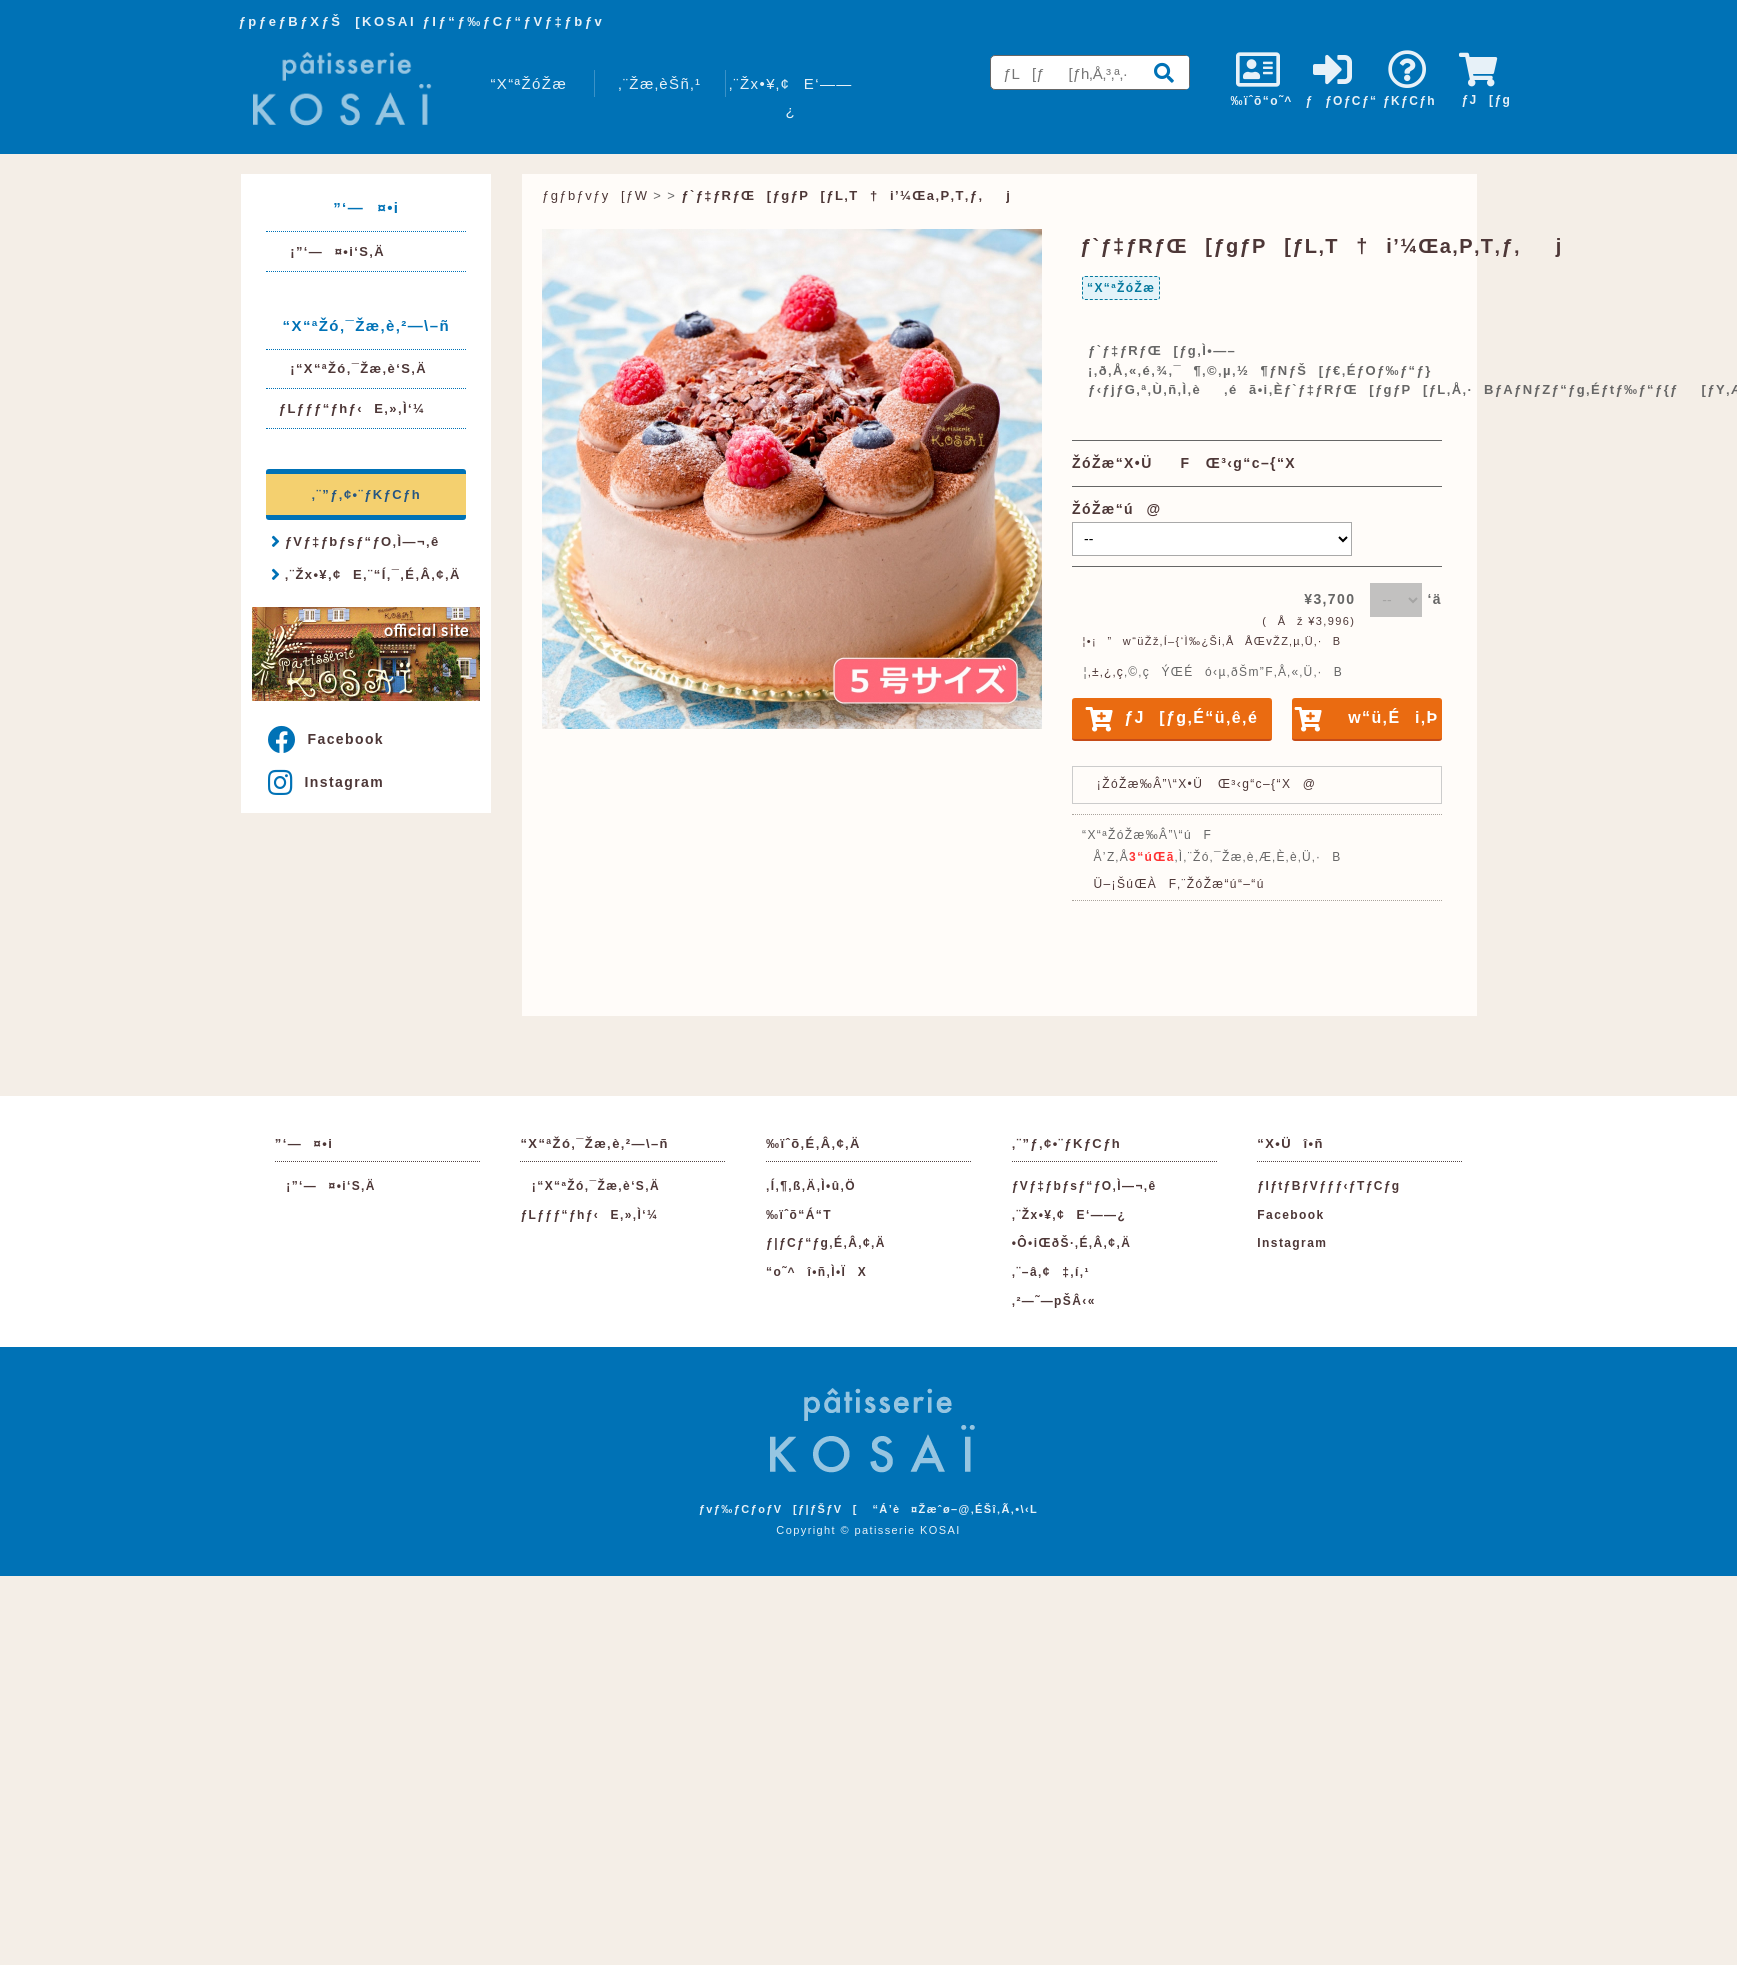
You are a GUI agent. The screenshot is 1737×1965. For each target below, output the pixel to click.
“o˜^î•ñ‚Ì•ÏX (816, 1272)
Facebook (326, 739)
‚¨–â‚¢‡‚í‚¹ (1051, 1272)
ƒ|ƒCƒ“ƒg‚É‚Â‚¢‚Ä (826, 1243)
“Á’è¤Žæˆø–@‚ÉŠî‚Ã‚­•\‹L (955, 1509)
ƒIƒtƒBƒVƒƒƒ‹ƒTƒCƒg (1328, 1186)
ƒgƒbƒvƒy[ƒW (595, 195)
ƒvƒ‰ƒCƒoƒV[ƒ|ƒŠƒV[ (778, 1509)
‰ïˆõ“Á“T (799, 1215)
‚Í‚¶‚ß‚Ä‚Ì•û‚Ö (811, 1186)
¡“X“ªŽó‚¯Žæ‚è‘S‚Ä (353, 368)
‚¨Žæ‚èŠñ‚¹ (659, 83)
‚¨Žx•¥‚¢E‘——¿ (791, 97)
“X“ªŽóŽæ (528, 83)
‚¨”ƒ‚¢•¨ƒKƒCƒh (366, 494)
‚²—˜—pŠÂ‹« (1054, 1301)
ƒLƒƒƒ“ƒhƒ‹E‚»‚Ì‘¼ (352, 408)
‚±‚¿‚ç (1106, 672)
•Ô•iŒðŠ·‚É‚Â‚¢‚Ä (1071, 1243)
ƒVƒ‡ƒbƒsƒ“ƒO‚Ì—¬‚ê (355, 541)
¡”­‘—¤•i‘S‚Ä (332, 251)
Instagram (326, 782)
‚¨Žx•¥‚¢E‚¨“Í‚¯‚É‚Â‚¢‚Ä (365, 574)
